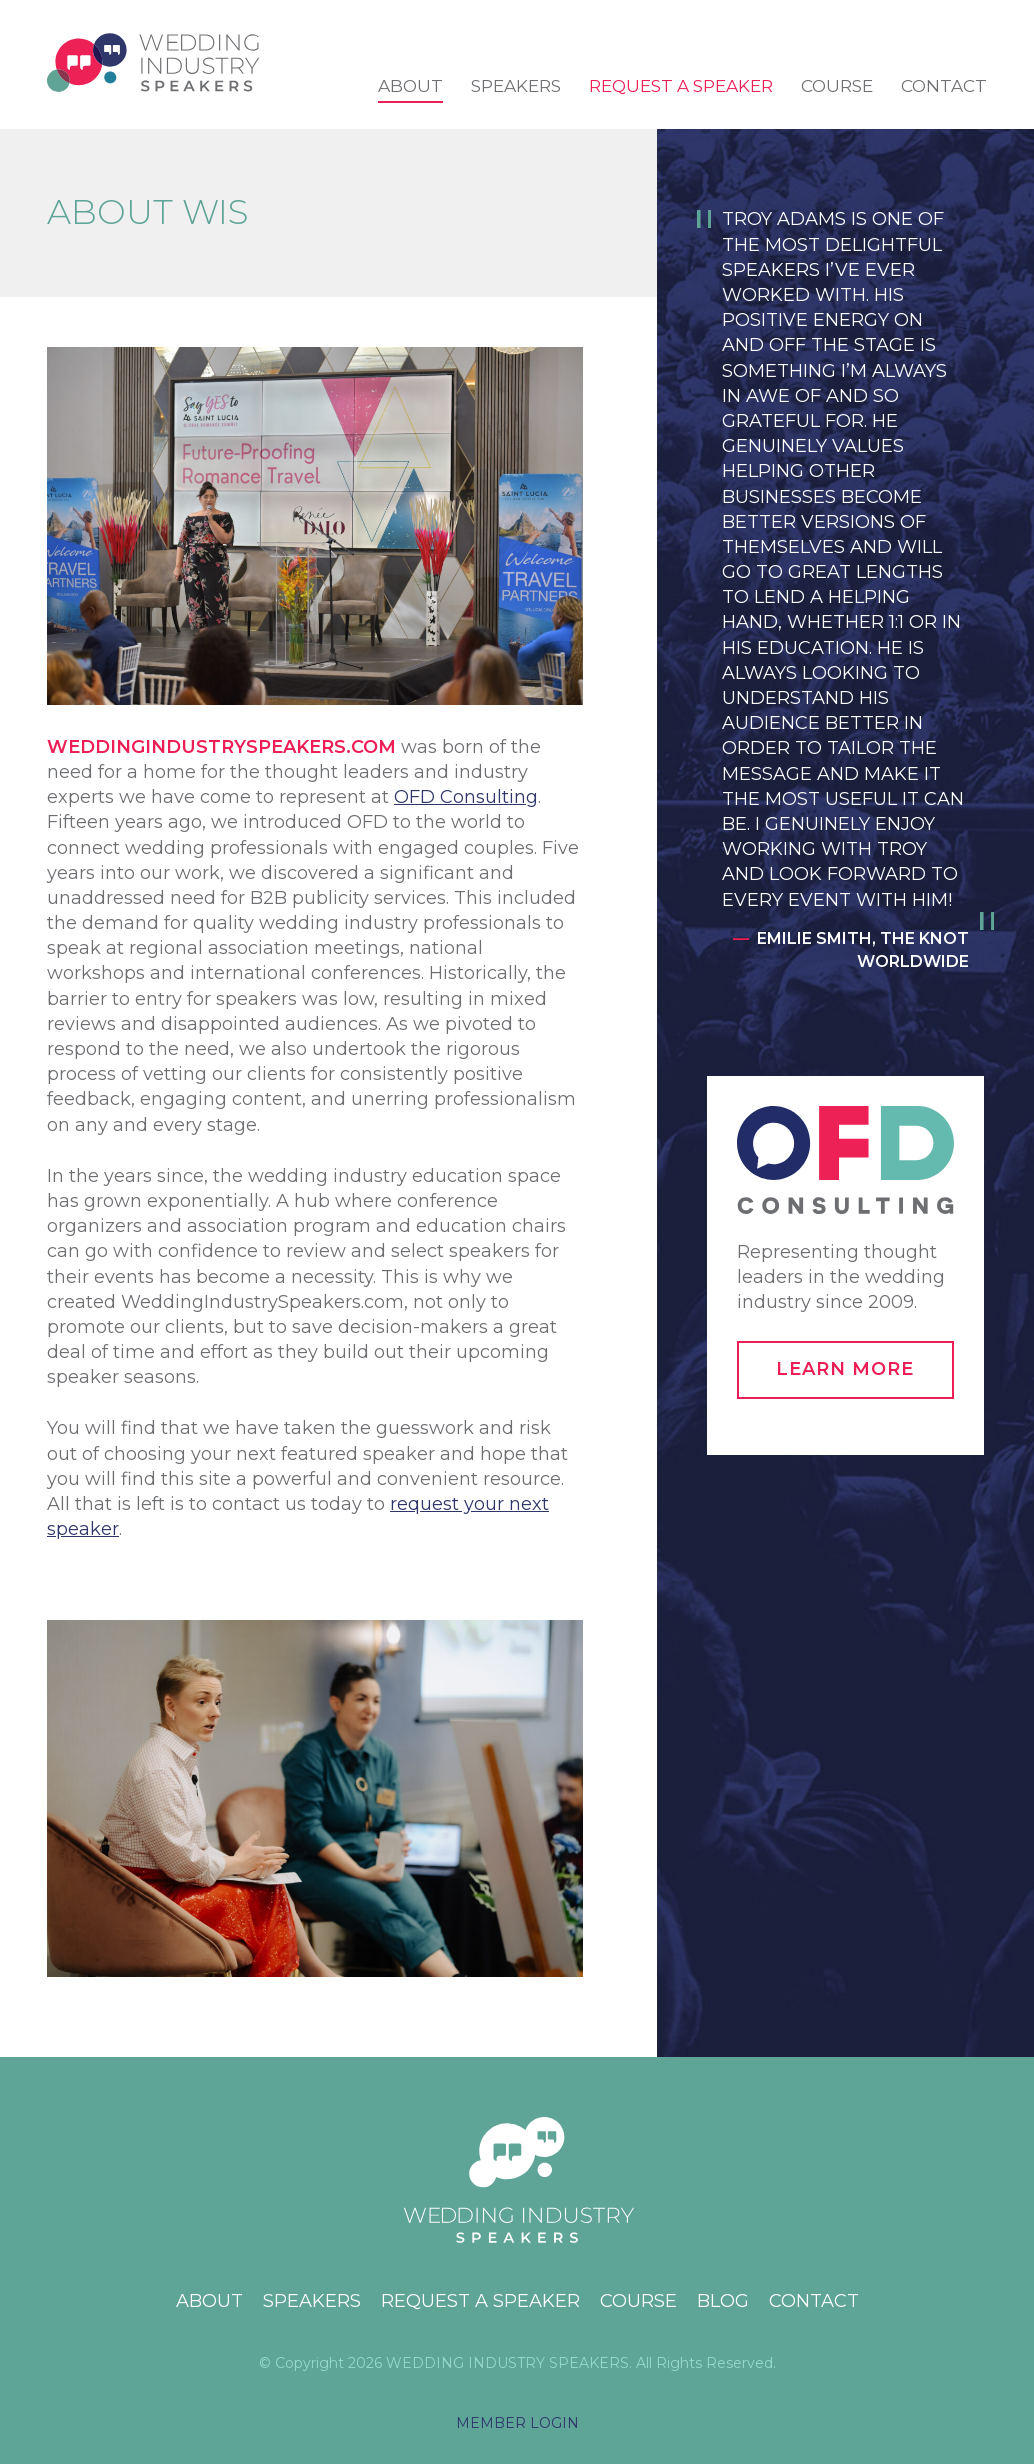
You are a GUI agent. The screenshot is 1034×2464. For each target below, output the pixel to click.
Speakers (516, 86)
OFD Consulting (466, 797)
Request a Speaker (681, 86)
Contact (944, 86)
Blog (723, 2301)
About (410, 86)
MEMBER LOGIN (517, 2423)
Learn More (845, 1369)
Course (837, 86)
